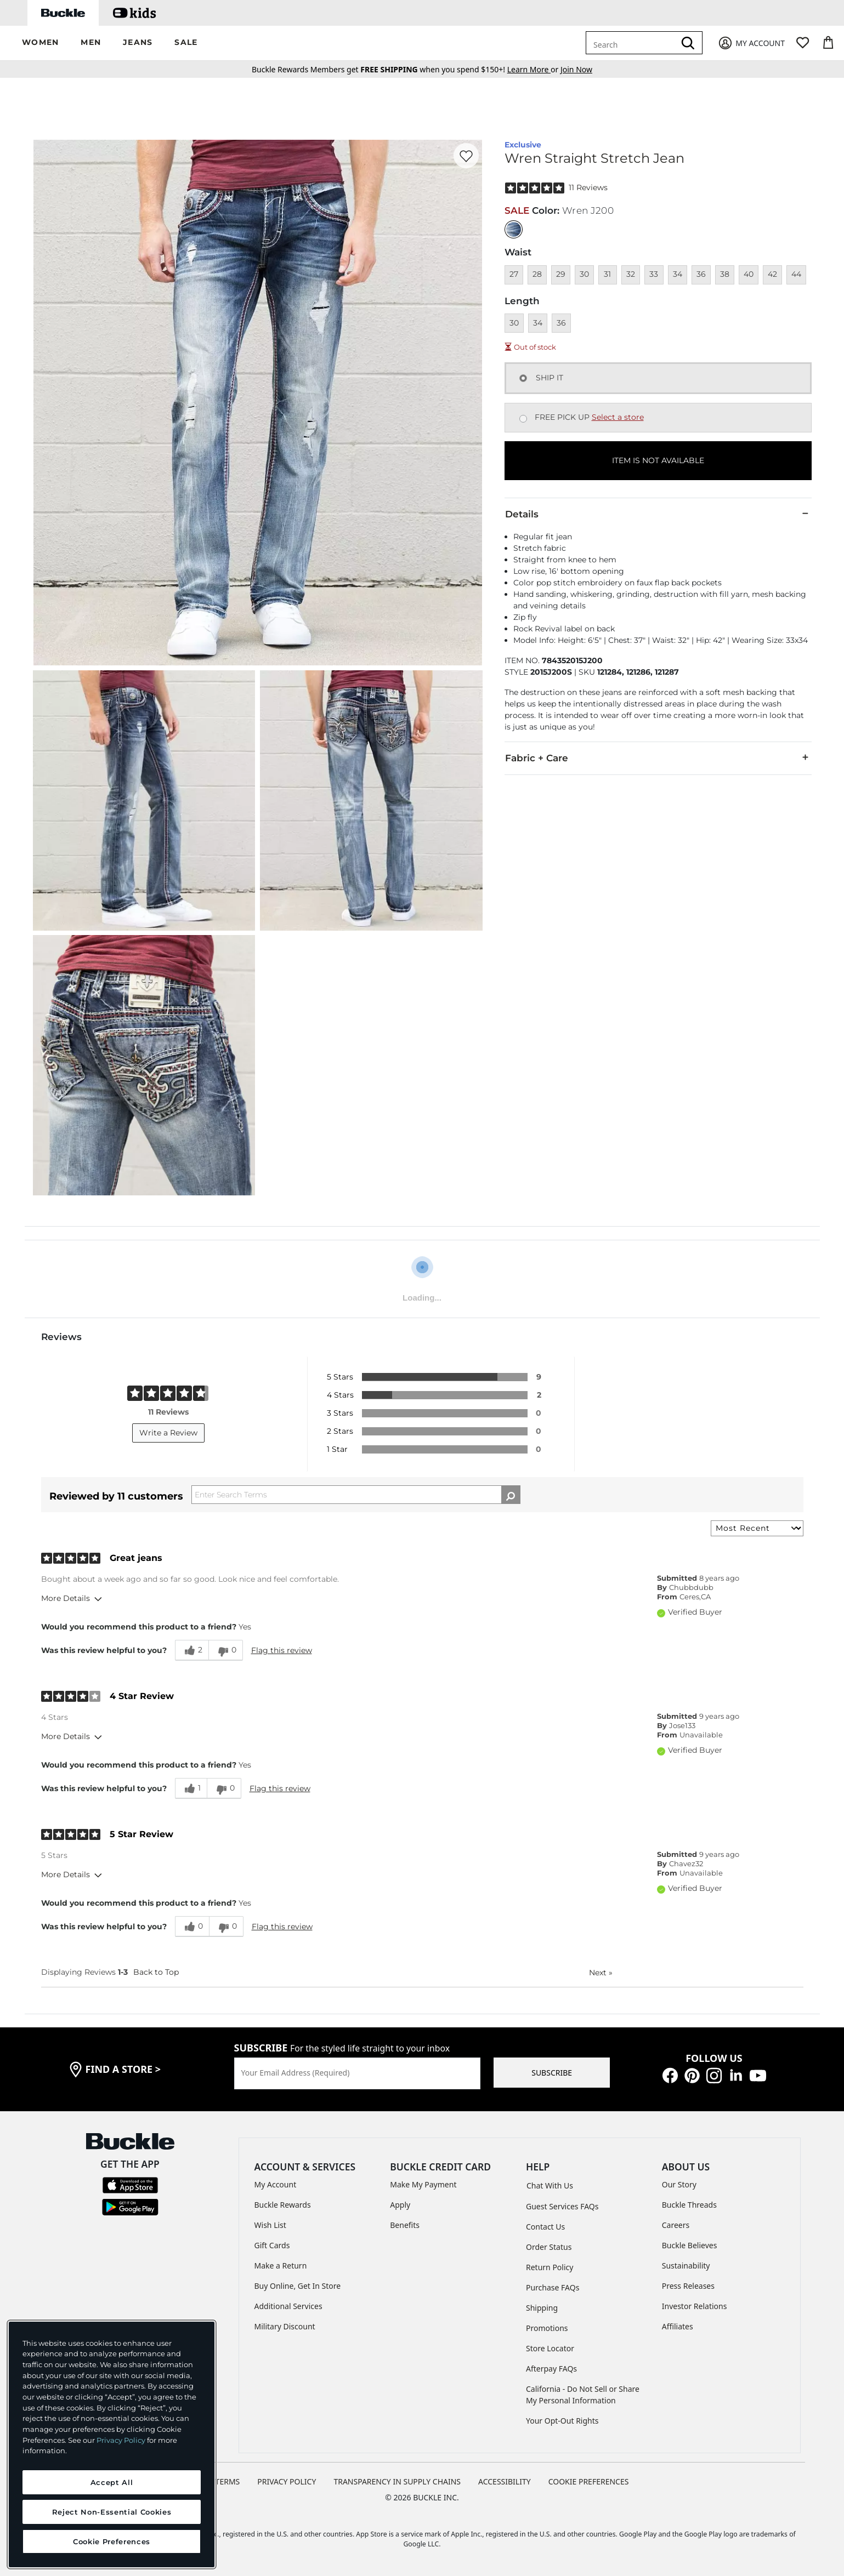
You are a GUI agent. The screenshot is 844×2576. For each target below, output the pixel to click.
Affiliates (677, 2326)
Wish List (270, 2225)
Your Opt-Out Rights (562, 2420)
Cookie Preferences (588, 2481)
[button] (40, 43)
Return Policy (549, 2267)
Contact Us (545, 2226)
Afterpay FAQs (551, 2368)
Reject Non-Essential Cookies (111, 2511)
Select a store (618, 417)
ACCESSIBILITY (504, 2481)
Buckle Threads (689, 2204)
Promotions (547, 2328)
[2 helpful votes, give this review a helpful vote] (191, 1650)
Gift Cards (272, 2245)
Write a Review (168, 1433)
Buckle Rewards (282, 2204)
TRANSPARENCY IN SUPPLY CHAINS (397, 2481)
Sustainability (686, 2265)
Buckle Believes (689, 2245)
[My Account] (751, 43)
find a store (123, 2069)
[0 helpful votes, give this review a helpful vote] (192, 1926)
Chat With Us (549, 2185)
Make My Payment (423, 2184)
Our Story (679, 2184)
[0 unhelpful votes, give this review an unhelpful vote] (225, 1650)
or (533, 69)
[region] (111, 2444)
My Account (275, 2184)
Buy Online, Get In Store (297, 2286)
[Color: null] (513, 229)
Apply (400, 2204)
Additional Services (288, 2306)
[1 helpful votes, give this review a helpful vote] (191, 1788)
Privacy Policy (121, 2440)
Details (658, 514)
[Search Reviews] (355, 1494)
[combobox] (632, 43)
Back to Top (156, 1972)
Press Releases (688, 2286)
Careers (675, 2225)
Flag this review (281, 1650)
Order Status (548, 2247)
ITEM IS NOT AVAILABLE (658, 460)
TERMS (228, 2481)
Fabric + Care (658, 757)
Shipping (542, 2308)
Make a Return (280, 2265)
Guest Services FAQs (562, 2206)
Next (601, 1972)
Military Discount (284, 2326)
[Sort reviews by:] (757, 1528)
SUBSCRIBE (551, 2072)
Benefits (405, 2225)
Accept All (111, 2482)
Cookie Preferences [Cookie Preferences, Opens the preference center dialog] (111, 2541)
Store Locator (550, 2348)
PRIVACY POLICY (286, 2481)
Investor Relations (694, 2306)
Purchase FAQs (552, 2287)
